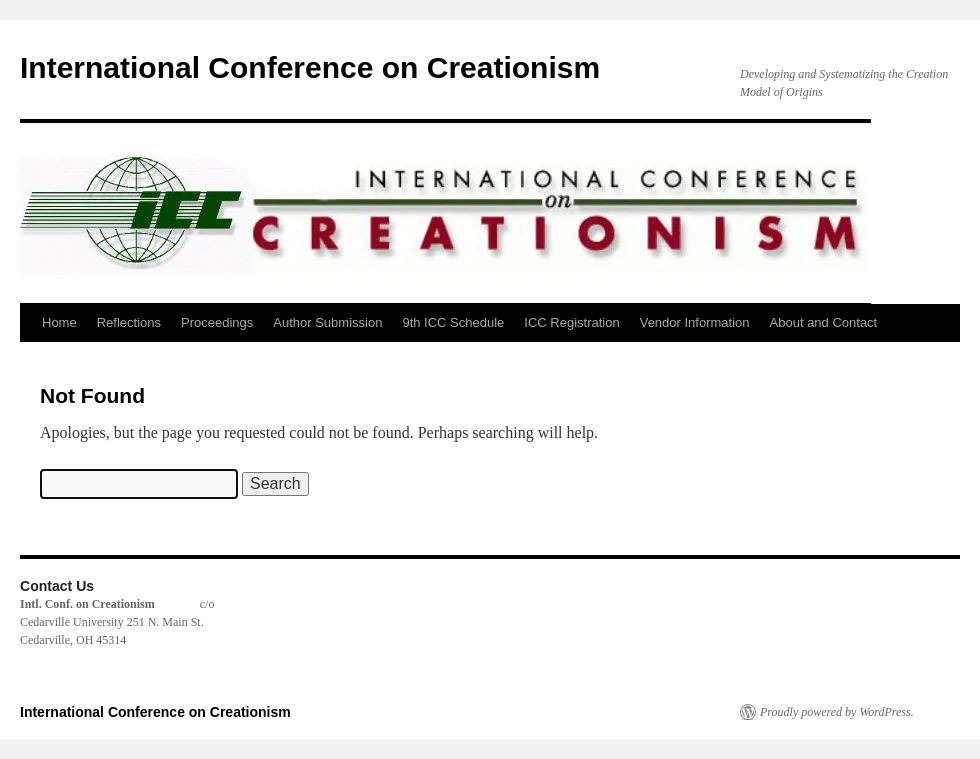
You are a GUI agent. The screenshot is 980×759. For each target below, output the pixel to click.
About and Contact (824, 322)
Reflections (129, 322)
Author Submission (327, 322)
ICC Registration (571, 322)
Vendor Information (695, 322)
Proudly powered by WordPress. (837, 712)
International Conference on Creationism (310, 67)
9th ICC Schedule (453, 322)
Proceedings (217, 322)
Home (59, 322)
